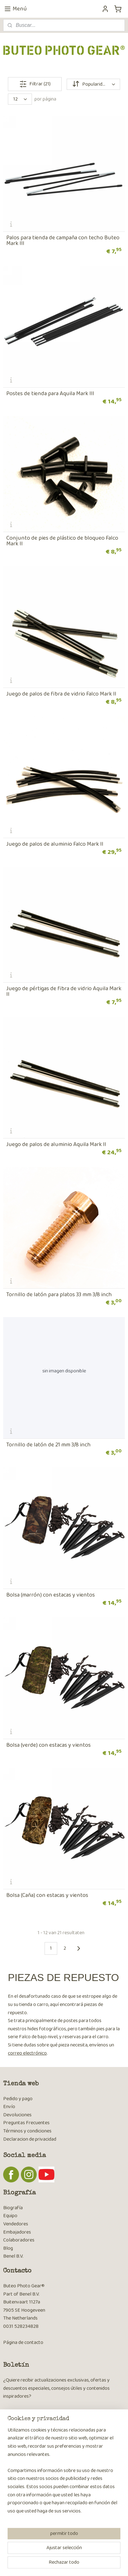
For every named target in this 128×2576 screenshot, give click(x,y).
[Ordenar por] (93, 84)
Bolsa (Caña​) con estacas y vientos (47, 1895)
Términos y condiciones (27, 2131)
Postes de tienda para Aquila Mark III (50, 393)
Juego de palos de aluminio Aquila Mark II (56, 1144)
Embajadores (17, 2232)
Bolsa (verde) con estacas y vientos (48, 1745)
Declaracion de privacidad (29, 2139)
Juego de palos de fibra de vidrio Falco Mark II (61, 694)
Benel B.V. (13, 2256)
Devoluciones (17, 2115)
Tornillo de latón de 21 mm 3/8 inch (48, 1445)
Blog (8, 2248)
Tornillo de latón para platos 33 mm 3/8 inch (59, 1294)
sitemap (64, 2554)
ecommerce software (94, 2554)
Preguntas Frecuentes (26, 2123)
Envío (9, 2107)
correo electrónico (27, 2053)
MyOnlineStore (66, 2564)
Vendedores (15, 2224)
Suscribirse (19, 2429)
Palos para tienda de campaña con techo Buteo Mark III (62, 240)
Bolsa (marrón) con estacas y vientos (50, 1595)
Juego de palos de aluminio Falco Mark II (54, 844)
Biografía (13, 2208)
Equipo (10, 2216)
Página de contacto (23, 2342)
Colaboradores (18, 2240)
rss (74, 2554)
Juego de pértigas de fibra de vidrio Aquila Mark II (63, 991)
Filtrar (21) (35, 84)
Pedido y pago (18, 2099)
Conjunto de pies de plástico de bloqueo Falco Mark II (62, 541)
